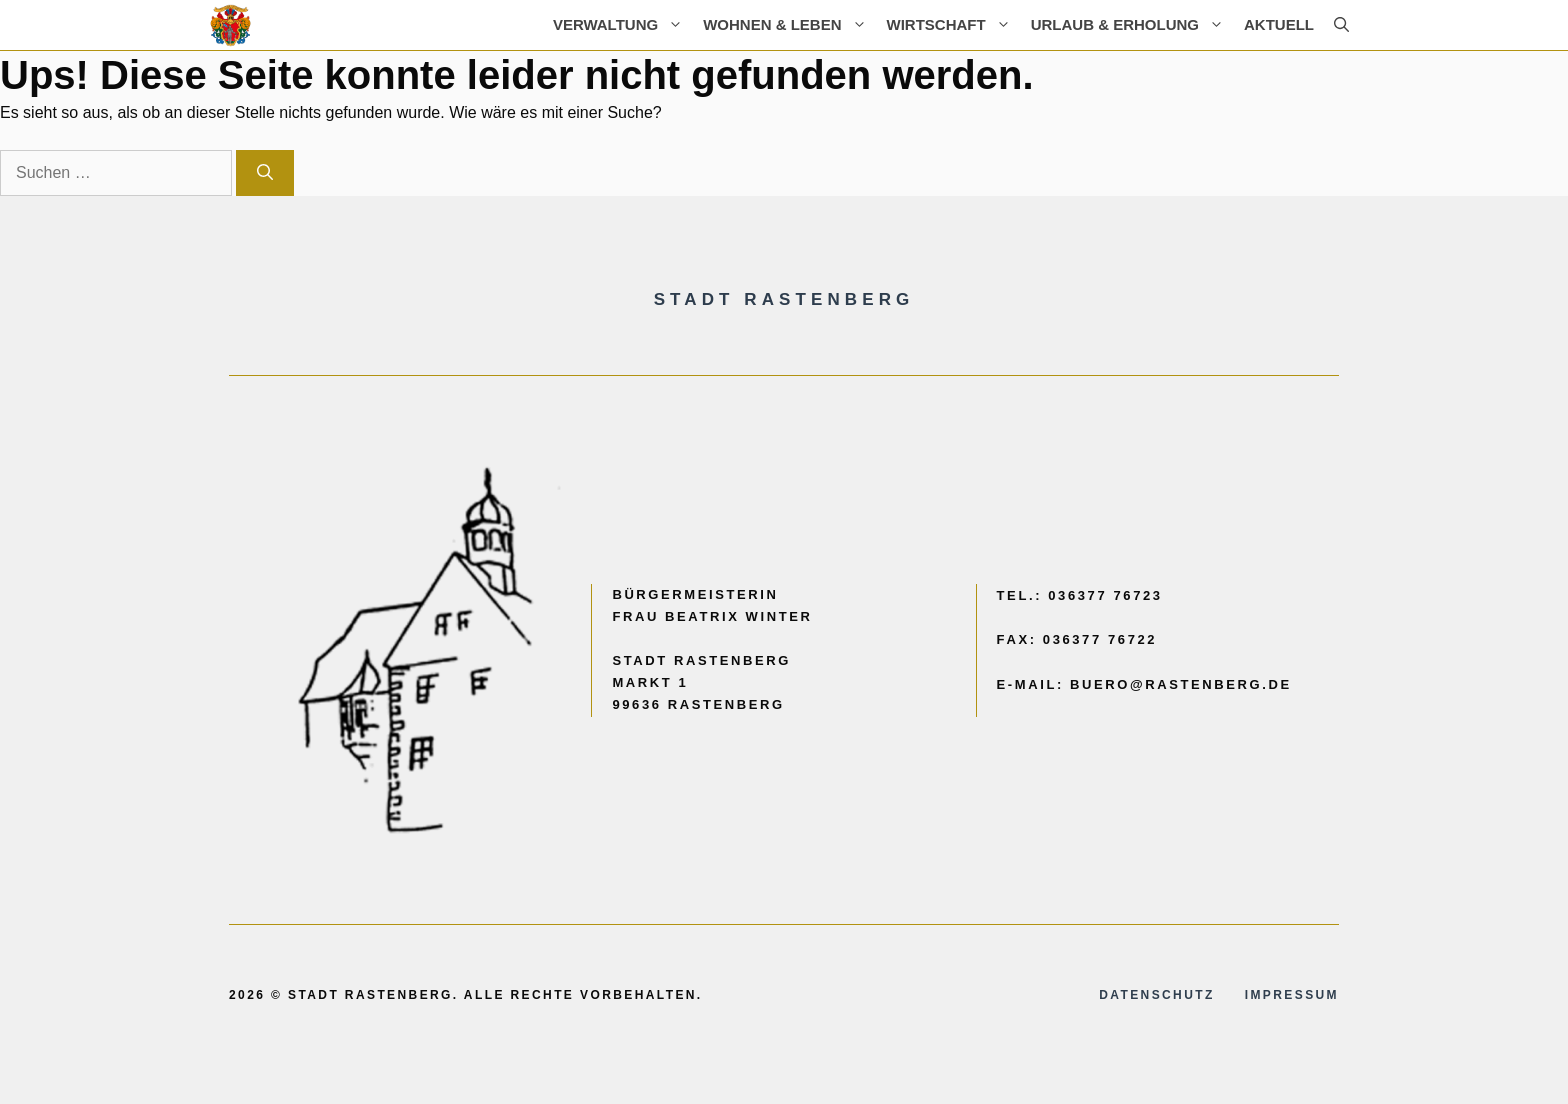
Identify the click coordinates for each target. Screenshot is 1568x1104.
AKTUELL (1279, 24)
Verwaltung (623, 25)
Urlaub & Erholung (1132, 25)
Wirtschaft (954, 25)
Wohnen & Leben (789, 25)
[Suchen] (265, 173)
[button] (1341, 25)
